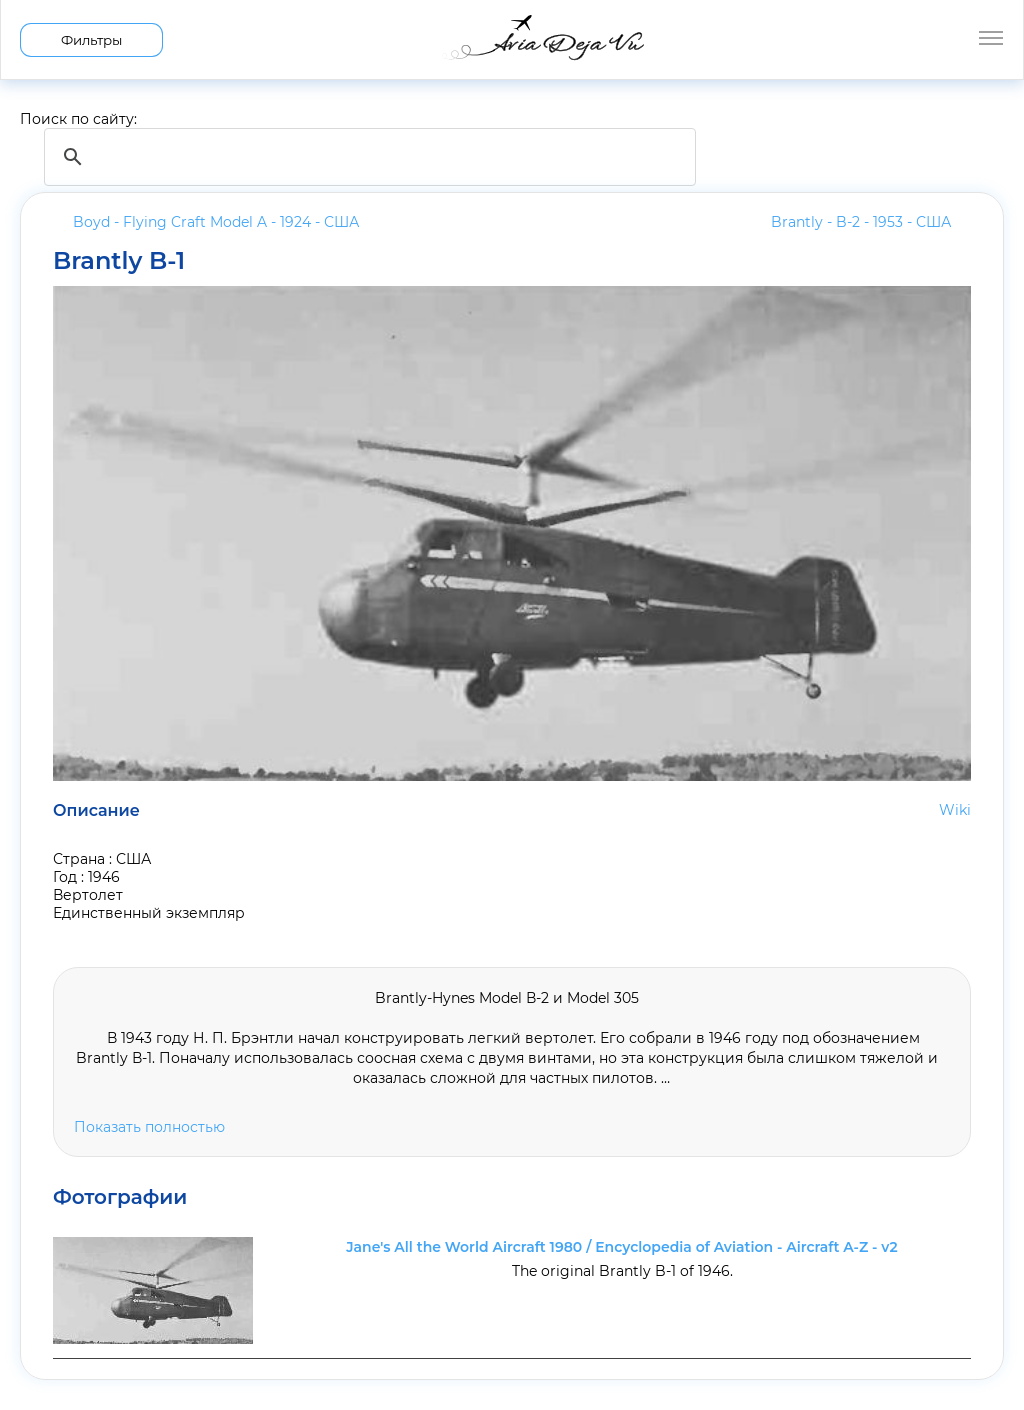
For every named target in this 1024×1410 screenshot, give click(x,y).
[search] (367, 157)
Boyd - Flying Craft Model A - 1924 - (216, 222)
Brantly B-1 (119, 261)
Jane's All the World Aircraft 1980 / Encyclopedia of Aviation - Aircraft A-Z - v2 (622, 1247)
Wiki (955, 810)
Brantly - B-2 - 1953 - (861, 222)
